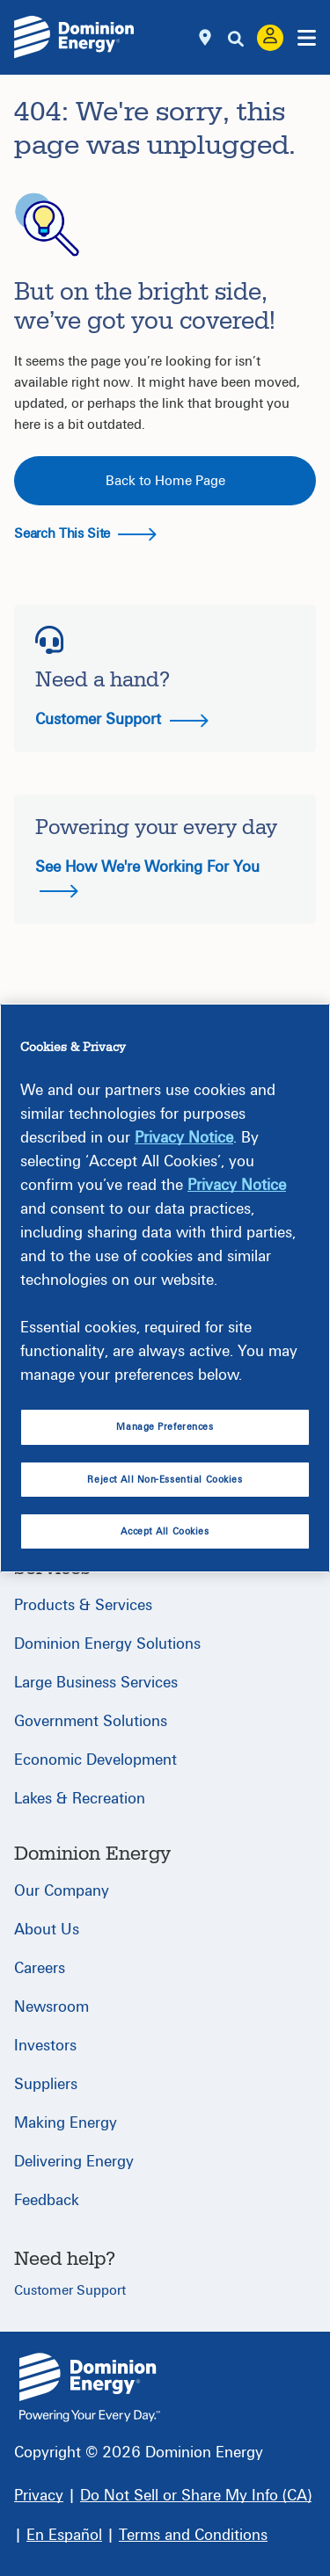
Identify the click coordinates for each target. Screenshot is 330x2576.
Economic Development (95, 1760)
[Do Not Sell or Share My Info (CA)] (196, 2495)
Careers (39, 1968)
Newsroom (51, 2007)
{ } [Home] (89, 2387)
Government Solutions (90, 1721)
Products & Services (83, 1605)
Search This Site (85, 533)
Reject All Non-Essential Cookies (164, 1479)
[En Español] (64, 2535)
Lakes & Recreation (79, 1798)
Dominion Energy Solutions (107, 1644)
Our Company (61, 1891)
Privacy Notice (184, 1137)
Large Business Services (96, 1682)
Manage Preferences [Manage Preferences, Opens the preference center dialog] (164, 1427)
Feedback (46, 2200)
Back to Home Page (165, 481)
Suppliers (45, 2084)
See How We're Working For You (147, 878)
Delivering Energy (74, 2161)
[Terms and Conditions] (193, 2535)
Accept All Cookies (165, 1531)
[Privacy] (38, 2495)
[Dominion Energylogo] (74, 37)
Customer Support (122, 719)
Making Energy (65, 2123)
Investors (45, 2045)
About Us (46, 1929)
